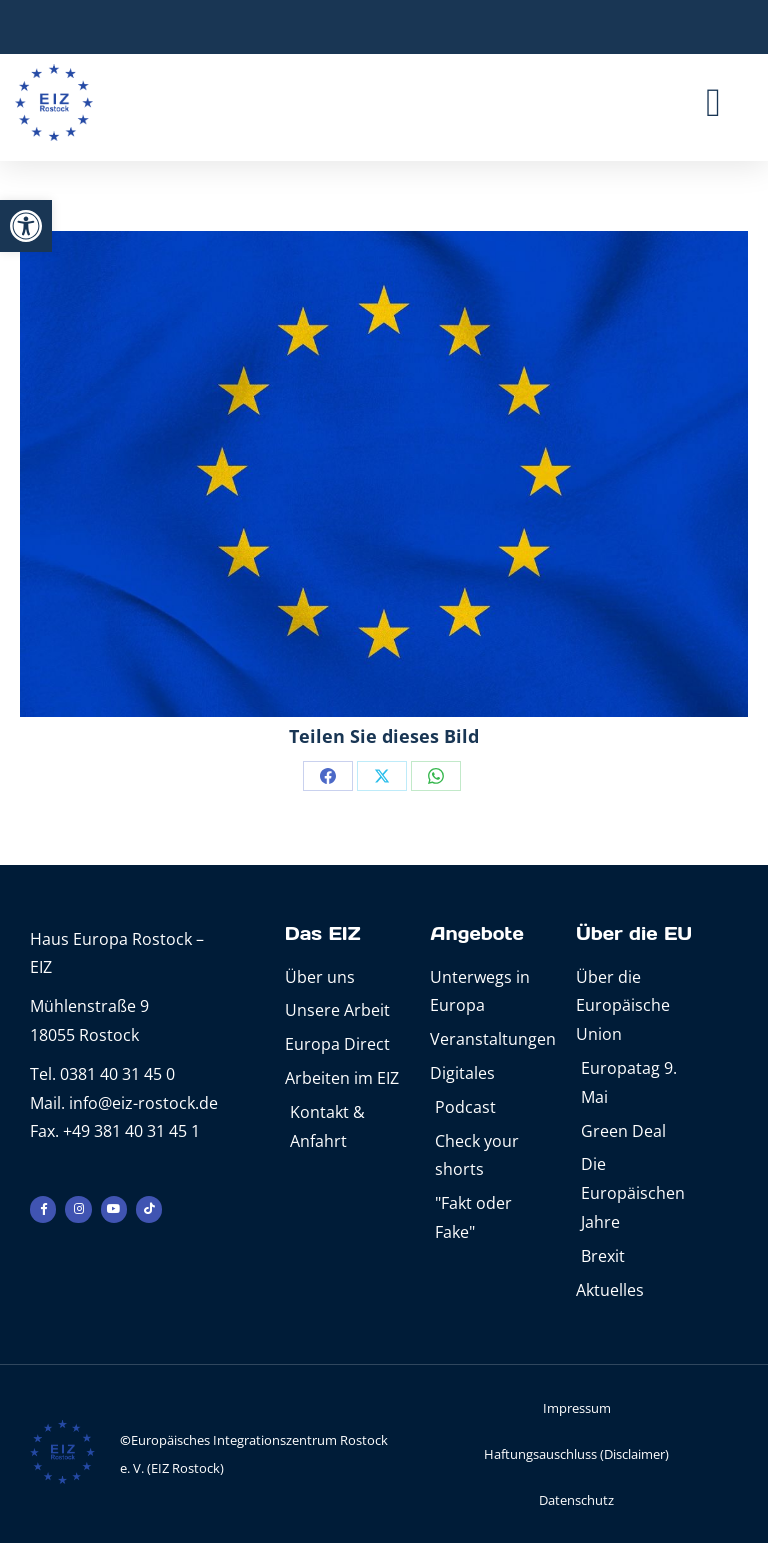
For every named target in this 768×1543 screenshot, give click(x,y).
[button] (26, 226)
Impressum (577, 1408)
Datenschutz (576, 1500)
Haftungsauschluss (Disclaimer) (576, 1454)
